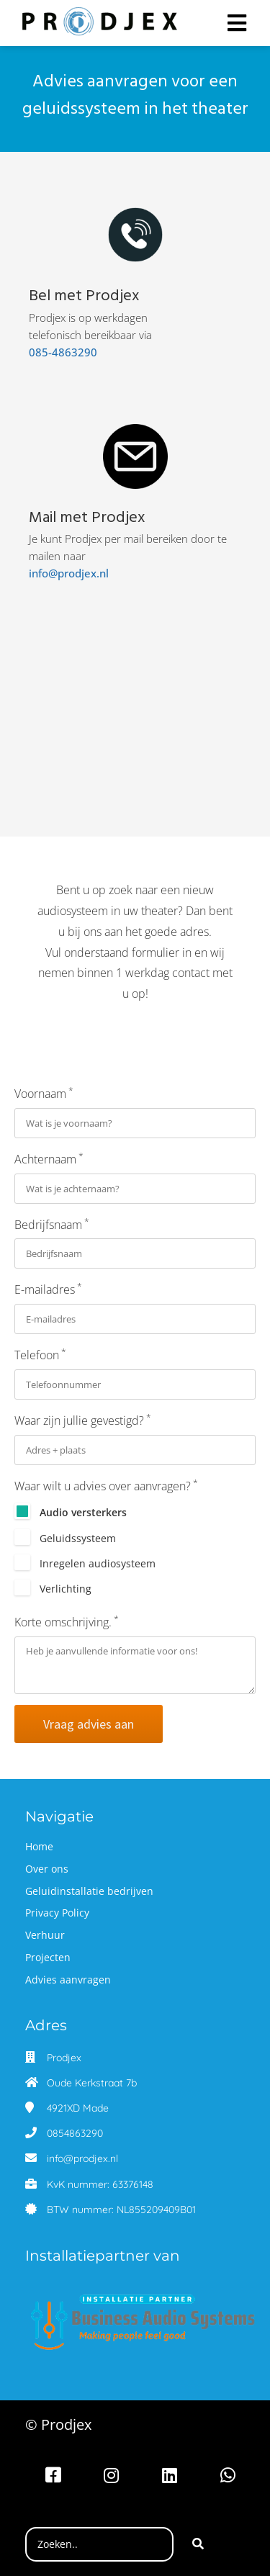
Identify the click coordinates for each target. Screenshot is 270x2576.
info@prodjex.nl (57, 573)
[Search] (198, 2544)
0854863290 (75, 2133)
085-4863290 (61, 352)
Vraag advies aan (88, 1724)
